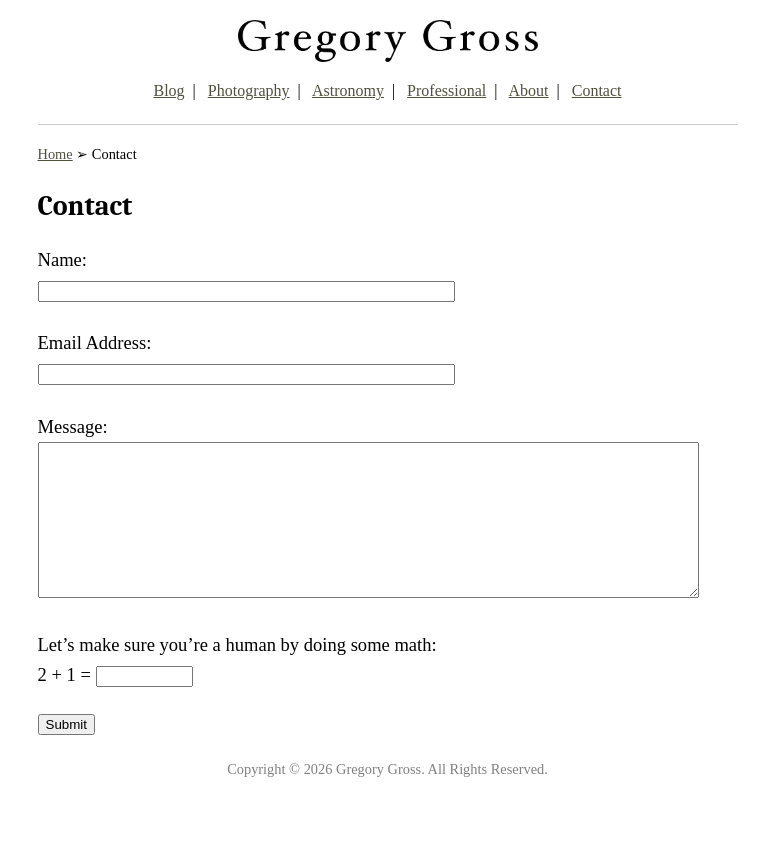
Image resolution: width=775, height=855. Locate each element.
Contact (597, 90)
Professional (446, 90)
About (529, 90)
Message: (73, 426)
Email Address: (95, 342)
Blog (168, 90)
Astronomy (348, 90)
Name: (62, 259)
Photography (249, 90)
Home (55, 154)
